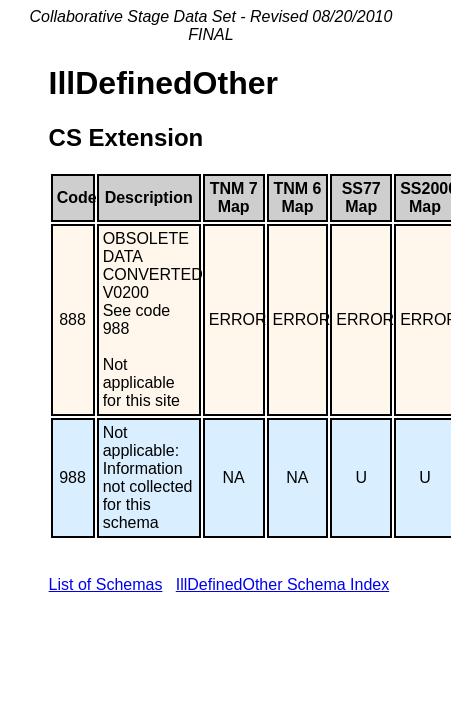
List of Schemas (106, 584)
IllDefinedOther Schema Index (282, 584)
